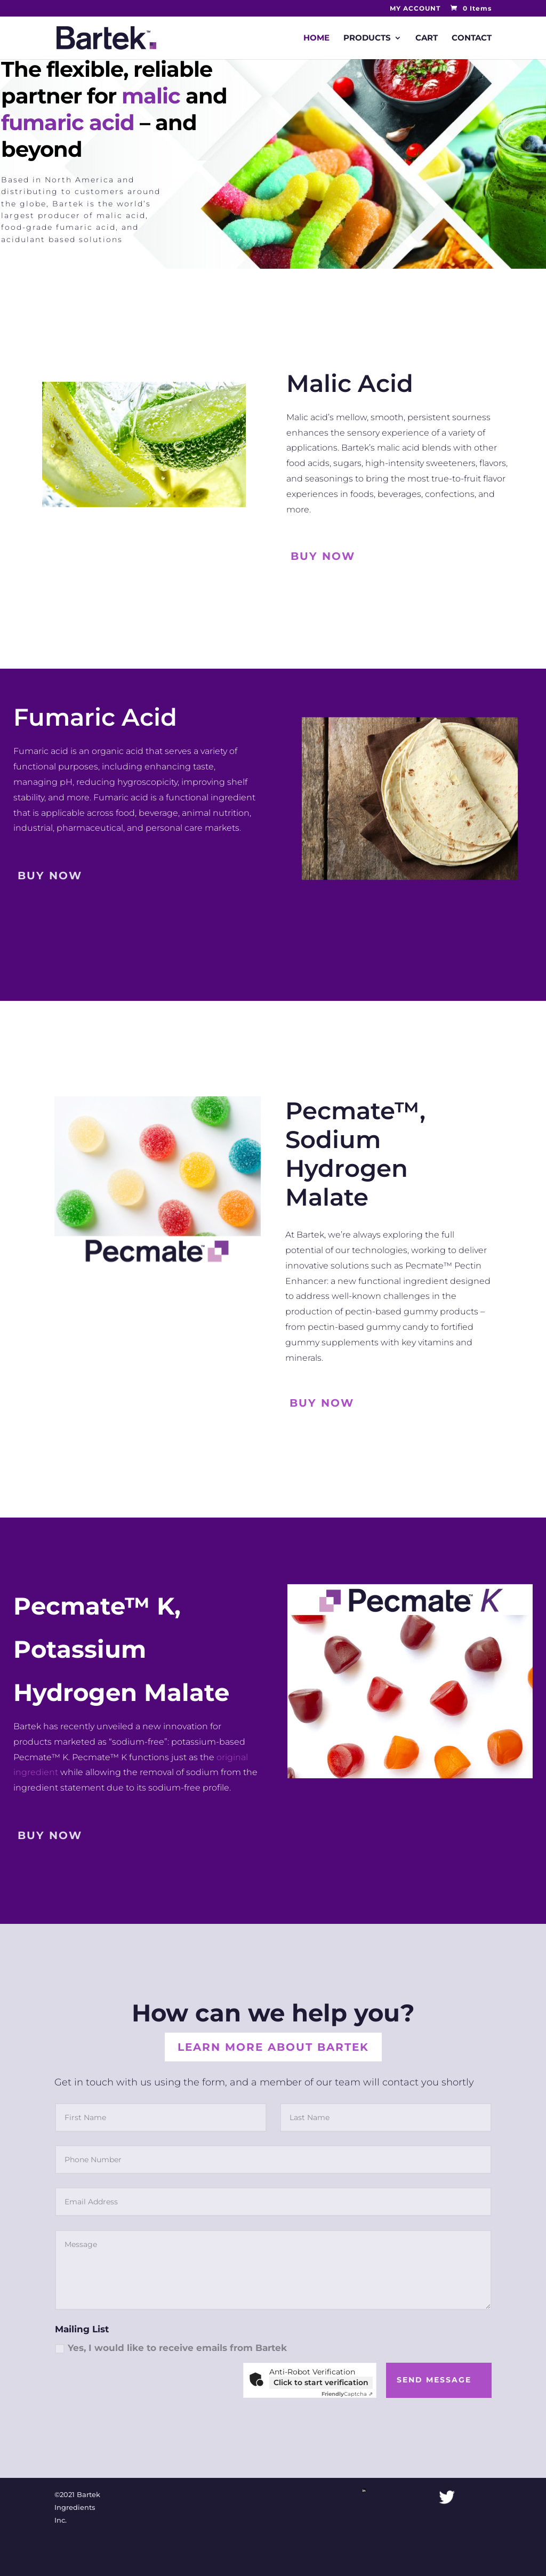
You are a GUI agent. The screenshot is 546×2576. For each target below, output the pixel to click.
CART (426, 38)
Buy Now (323, 556)
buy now (50, 875)
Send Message (434, 2380)
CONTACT (472, 38)
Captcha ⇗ (347, 2393)
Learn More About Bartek (273, 2047)
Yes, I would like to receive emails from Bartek (171, 2347)
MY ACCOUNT (415, 8)
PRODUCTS (367, 38)
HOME (316, 38)
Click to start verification (321, 2382)
